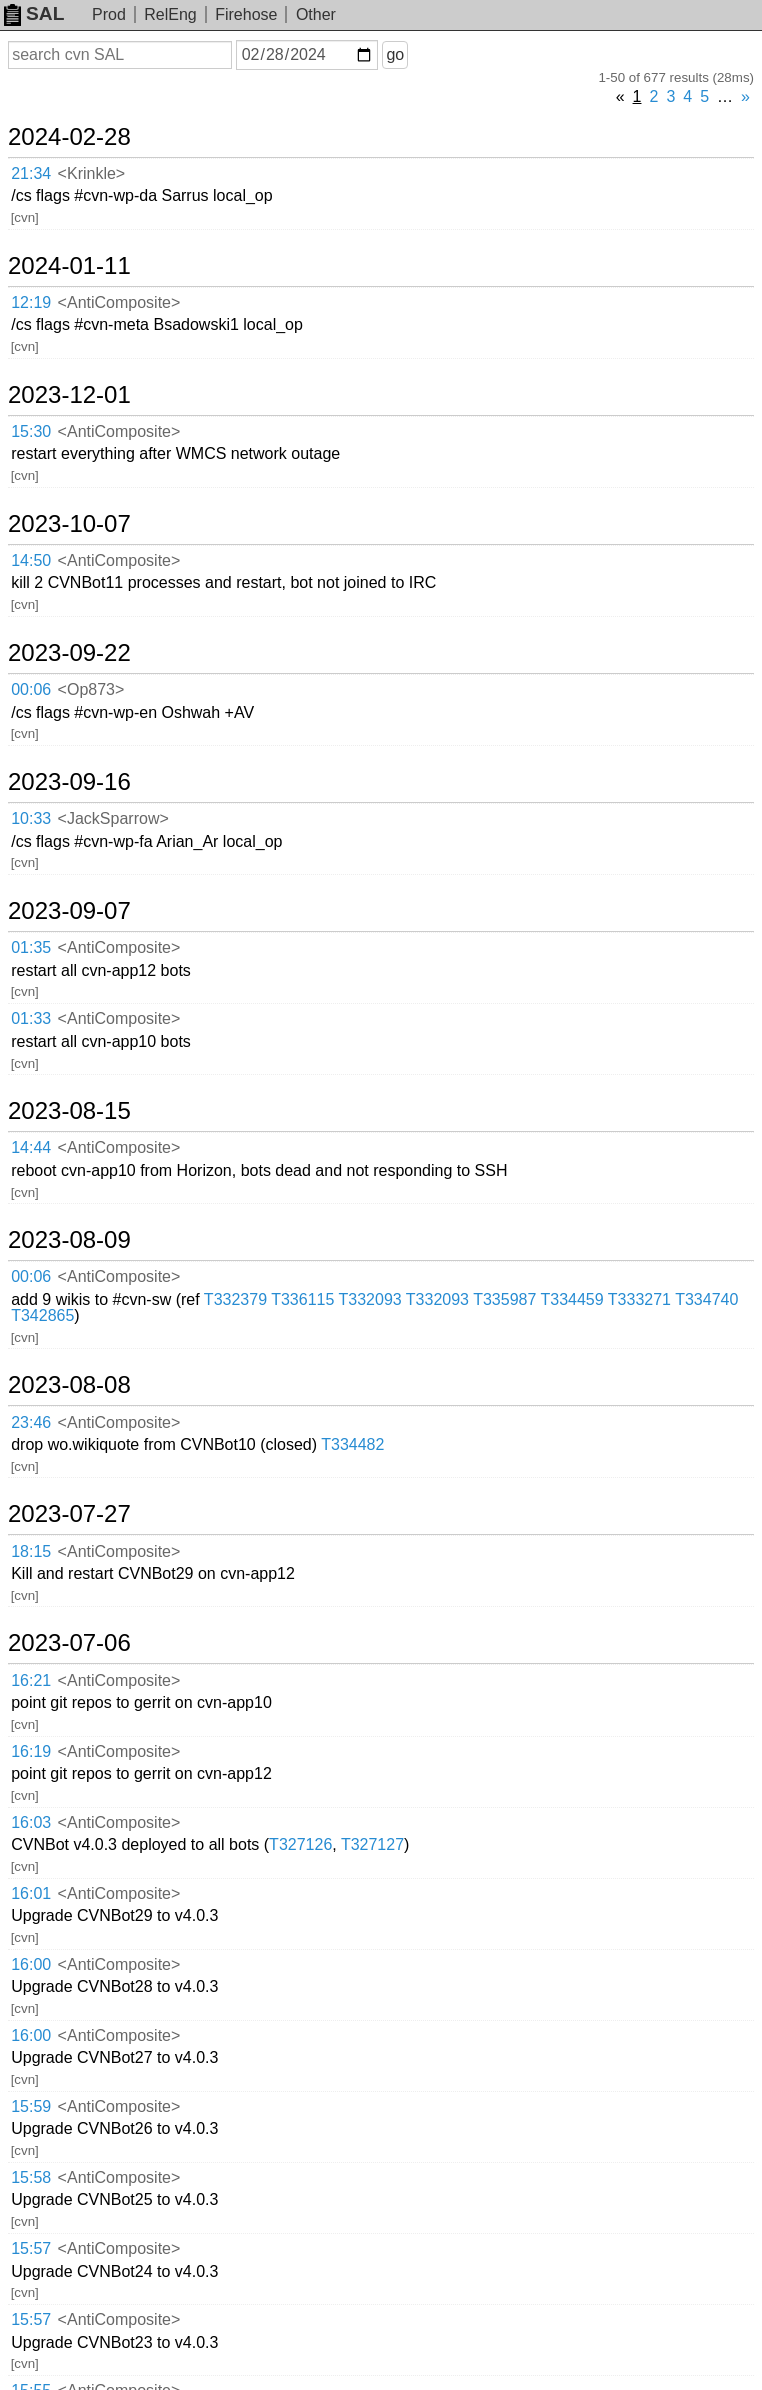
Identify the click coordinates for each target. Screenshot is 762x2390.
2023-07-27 (69, 1514)
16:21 (31, 1680)
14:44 (31, 1147)
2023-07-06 (69, 1643)
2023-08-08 (69, 1385)
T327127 (372, 1844)
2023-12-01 (69, 395)
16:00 (31, 1964)
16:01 (31, 1893)
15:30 (31, 431)
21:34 (31, 173)
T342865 (42, 1315)
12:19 (31, 302)
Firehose (246, 14)
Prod (109, 14)
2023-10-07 (69, 524)
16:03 (31, 1822)
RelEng (170, 14)
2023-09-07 (69, 911)
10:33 (31, 818)
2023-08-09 (69, 1240)
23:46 (31, 1422)
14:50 (31, 560)
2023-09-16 (69, 782)
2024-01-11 (69, 266)
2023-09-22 (69, 653)
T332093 (370, 1299)
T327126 (300, 1844)
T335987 (504, 1299)
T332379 (235, 1299)
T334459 (572, 1299)
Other (316, 14)
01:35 (31, 947)
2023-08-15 (69, 1111)
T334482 (352, 1444)
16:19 (31, 1751)
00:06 (31, 689)
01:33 (31, 1018)
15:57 (31, 2248)
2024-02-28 (69, 137)
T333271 (639, 1299)
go (395, 54)
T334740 (706, 1299)
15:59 (31, 2106)
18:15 (31, 1551)
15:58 (31, 2177)
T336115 (302, 1299)
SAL (34, 13)
